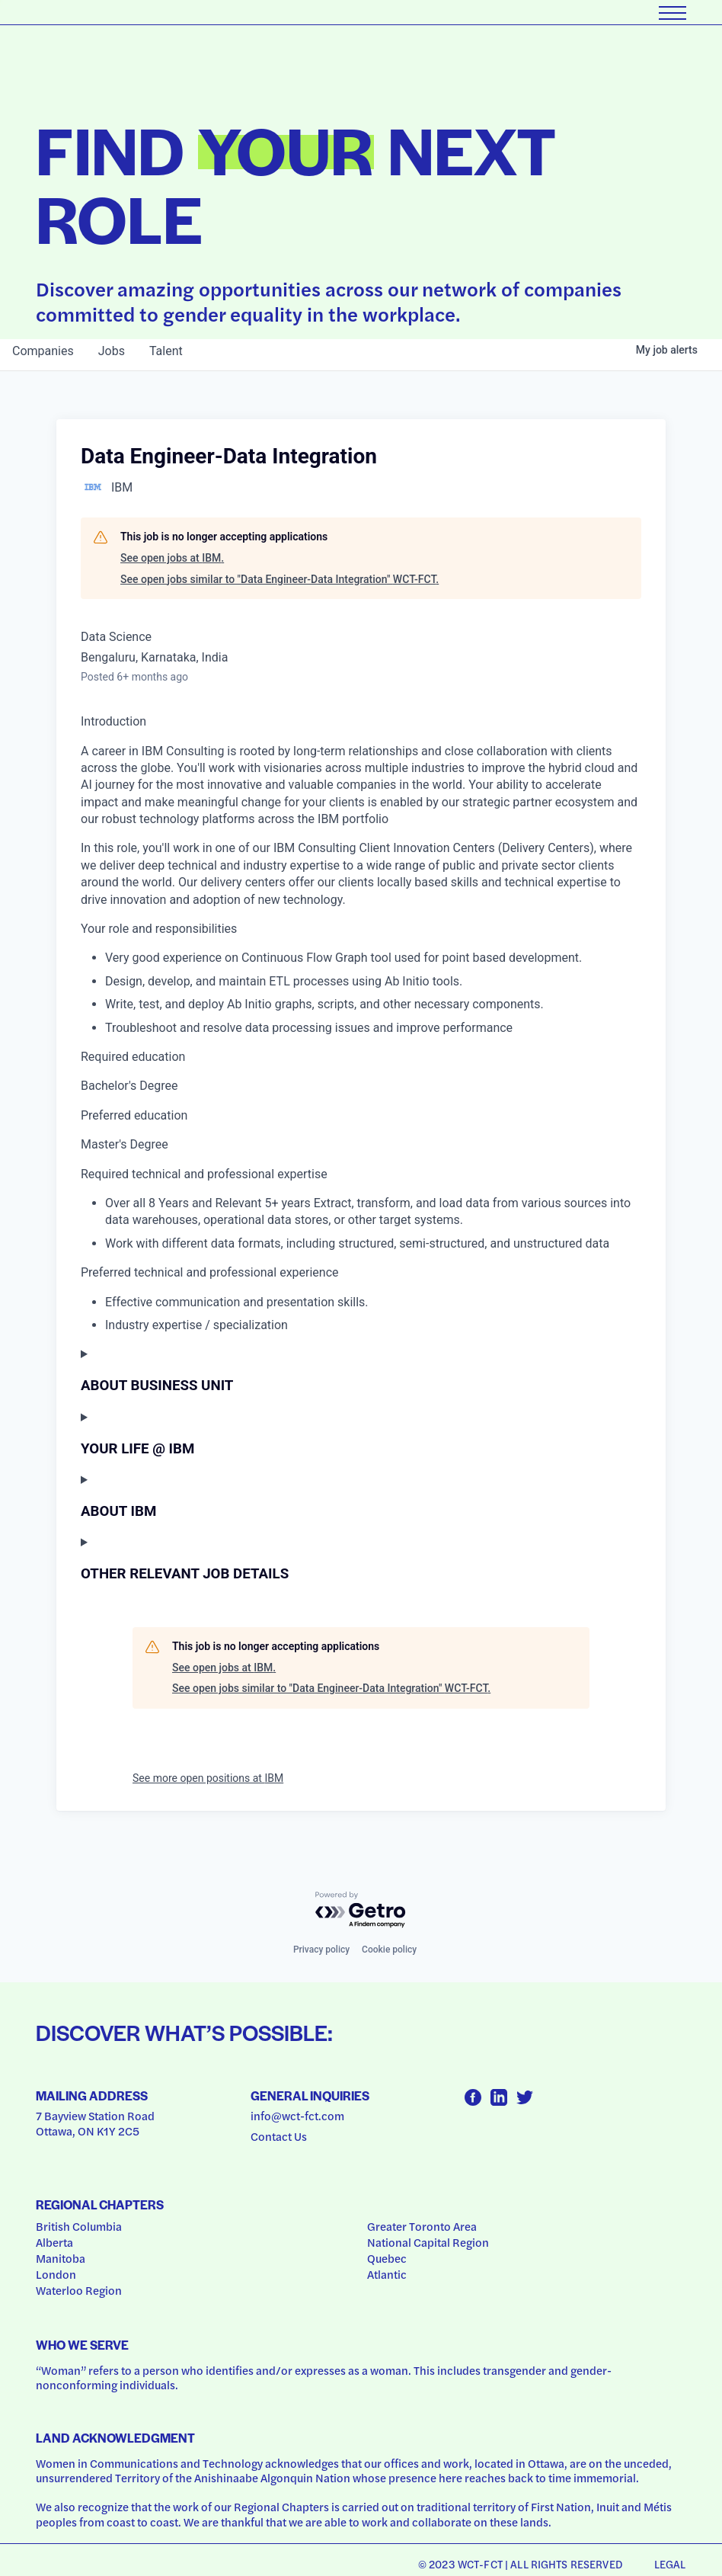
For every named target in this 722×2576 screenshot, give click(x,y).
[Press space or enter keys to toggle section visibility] (361, 1370)
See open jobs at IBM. (172, 558)
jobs (111, 351)
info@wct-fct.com (297, 2115)
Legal (670, 2563)
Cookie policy (389, 1949)
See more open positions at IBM (208, 1778)
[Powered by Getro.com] (361, 1910)
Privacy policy (321, 1949)
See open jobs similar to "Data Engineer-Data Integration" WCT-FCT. (279, 579)
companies (43, 351)
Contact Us (279, 2136)
